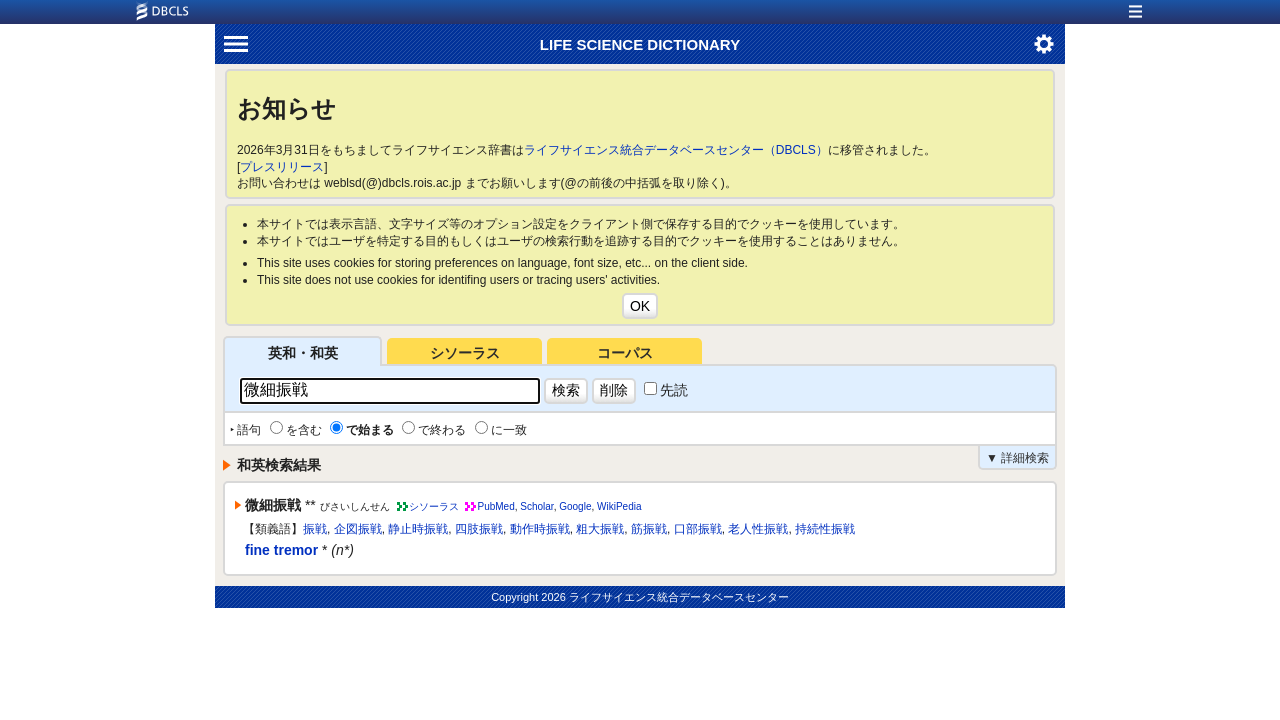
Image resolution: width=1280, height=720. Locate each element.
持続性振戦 (825, 529)
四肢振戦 (479, 529)
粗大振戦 (600, 529)
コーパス (625, 353)
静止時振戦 (418, 529)
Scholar (536, 506)
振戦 (315, 529)
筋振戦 (649, 529)
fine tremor (281, 550)
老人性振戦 (758, 529)
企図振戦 (358, 529)
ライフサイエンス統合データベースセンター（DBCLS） (676, 150)
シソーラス (465, 353)
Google (575, 506)
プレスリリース (282, 167)
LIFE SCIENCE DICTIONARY (640, 44)
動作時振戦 (540, 529)
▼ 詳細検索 (1017, 458)
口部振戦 (698, 529)
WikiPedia (619, 506)
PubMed (495, 506)
